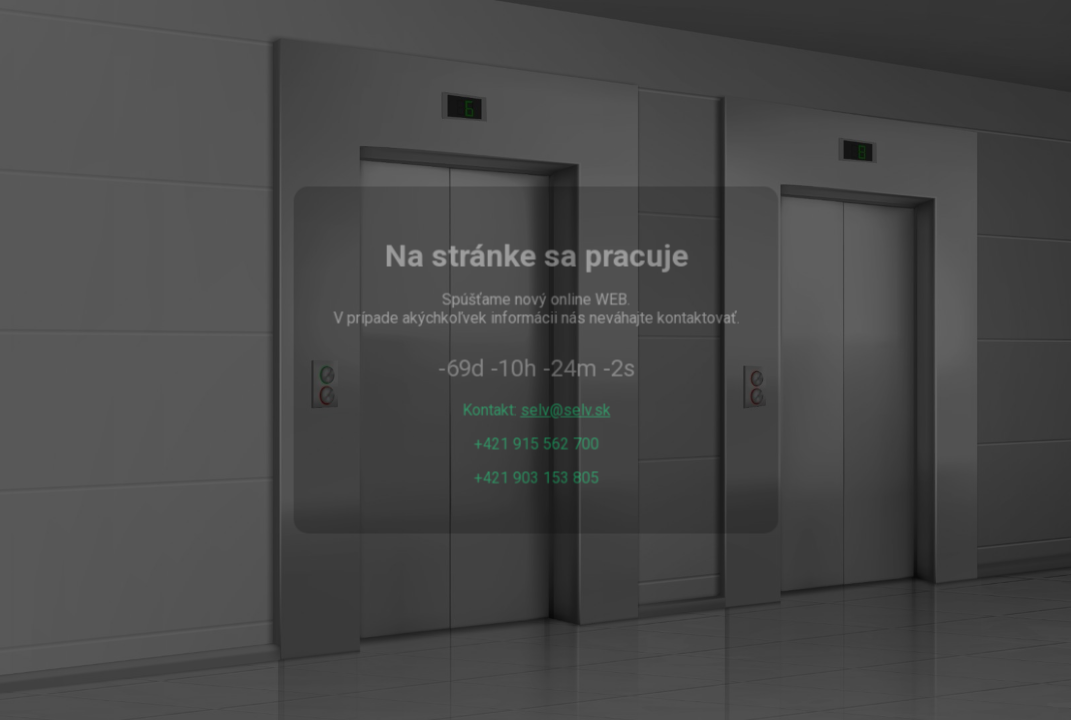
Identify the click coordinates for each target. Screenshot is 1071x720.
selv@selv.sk (565, 410)
